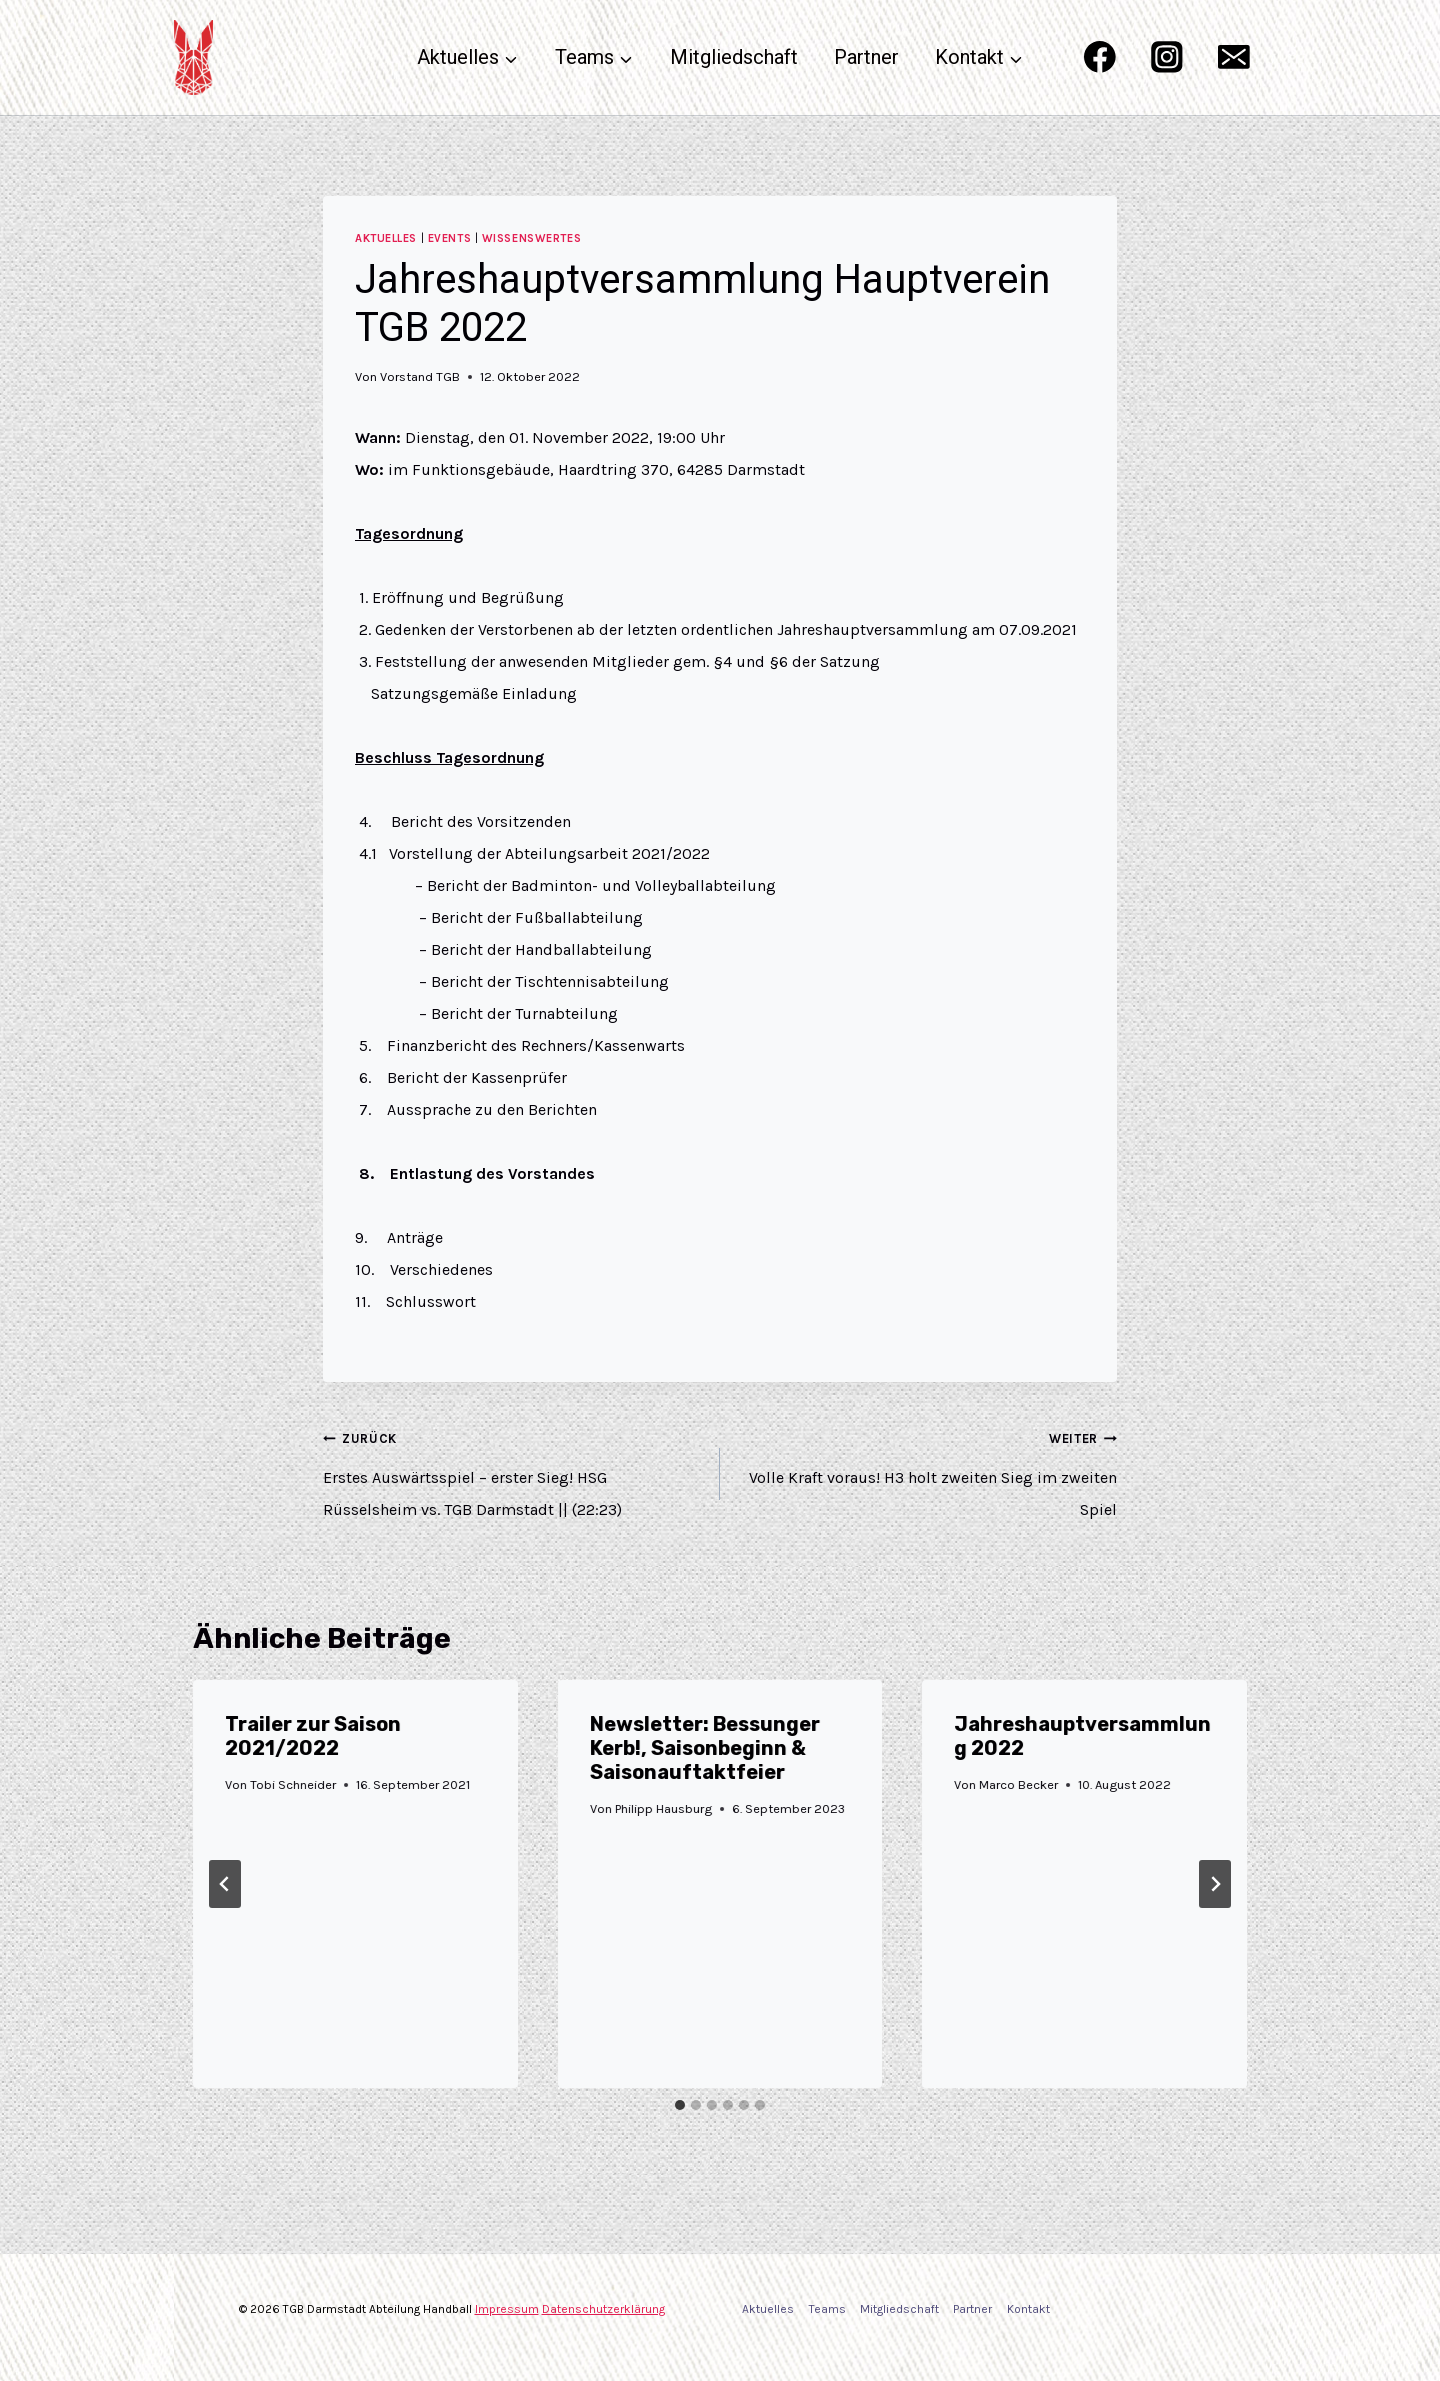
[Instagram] (1166, 57)
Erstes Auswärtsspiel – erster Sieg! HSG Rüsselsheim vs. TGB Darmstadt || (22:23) (513, 1470)
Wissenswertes (531, 238)
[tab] (680, 2105)
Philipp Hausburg (663, 1808)
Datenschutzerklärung (603, 2309)
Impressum (507, 2309)
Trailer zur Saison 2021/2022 (313, 1736)
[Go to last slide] (225, 1884)
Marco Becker (1019, 1784)
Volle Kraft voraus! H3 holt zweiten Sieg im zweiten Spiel (926, 1470)
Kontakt (1028, 2309)
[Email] (1234, 57)
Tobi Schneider (293, 1784)
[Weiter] (1215, 1884)
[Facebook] (1099, 57)
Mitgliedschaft (734, 57)
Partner (866, 57)
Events (449, 238)
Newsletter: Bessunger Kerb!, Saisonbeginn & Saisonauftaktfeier (705, 1748)
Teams (827, 2309)
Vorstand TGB (420, 376)
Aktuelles (386, 238)
